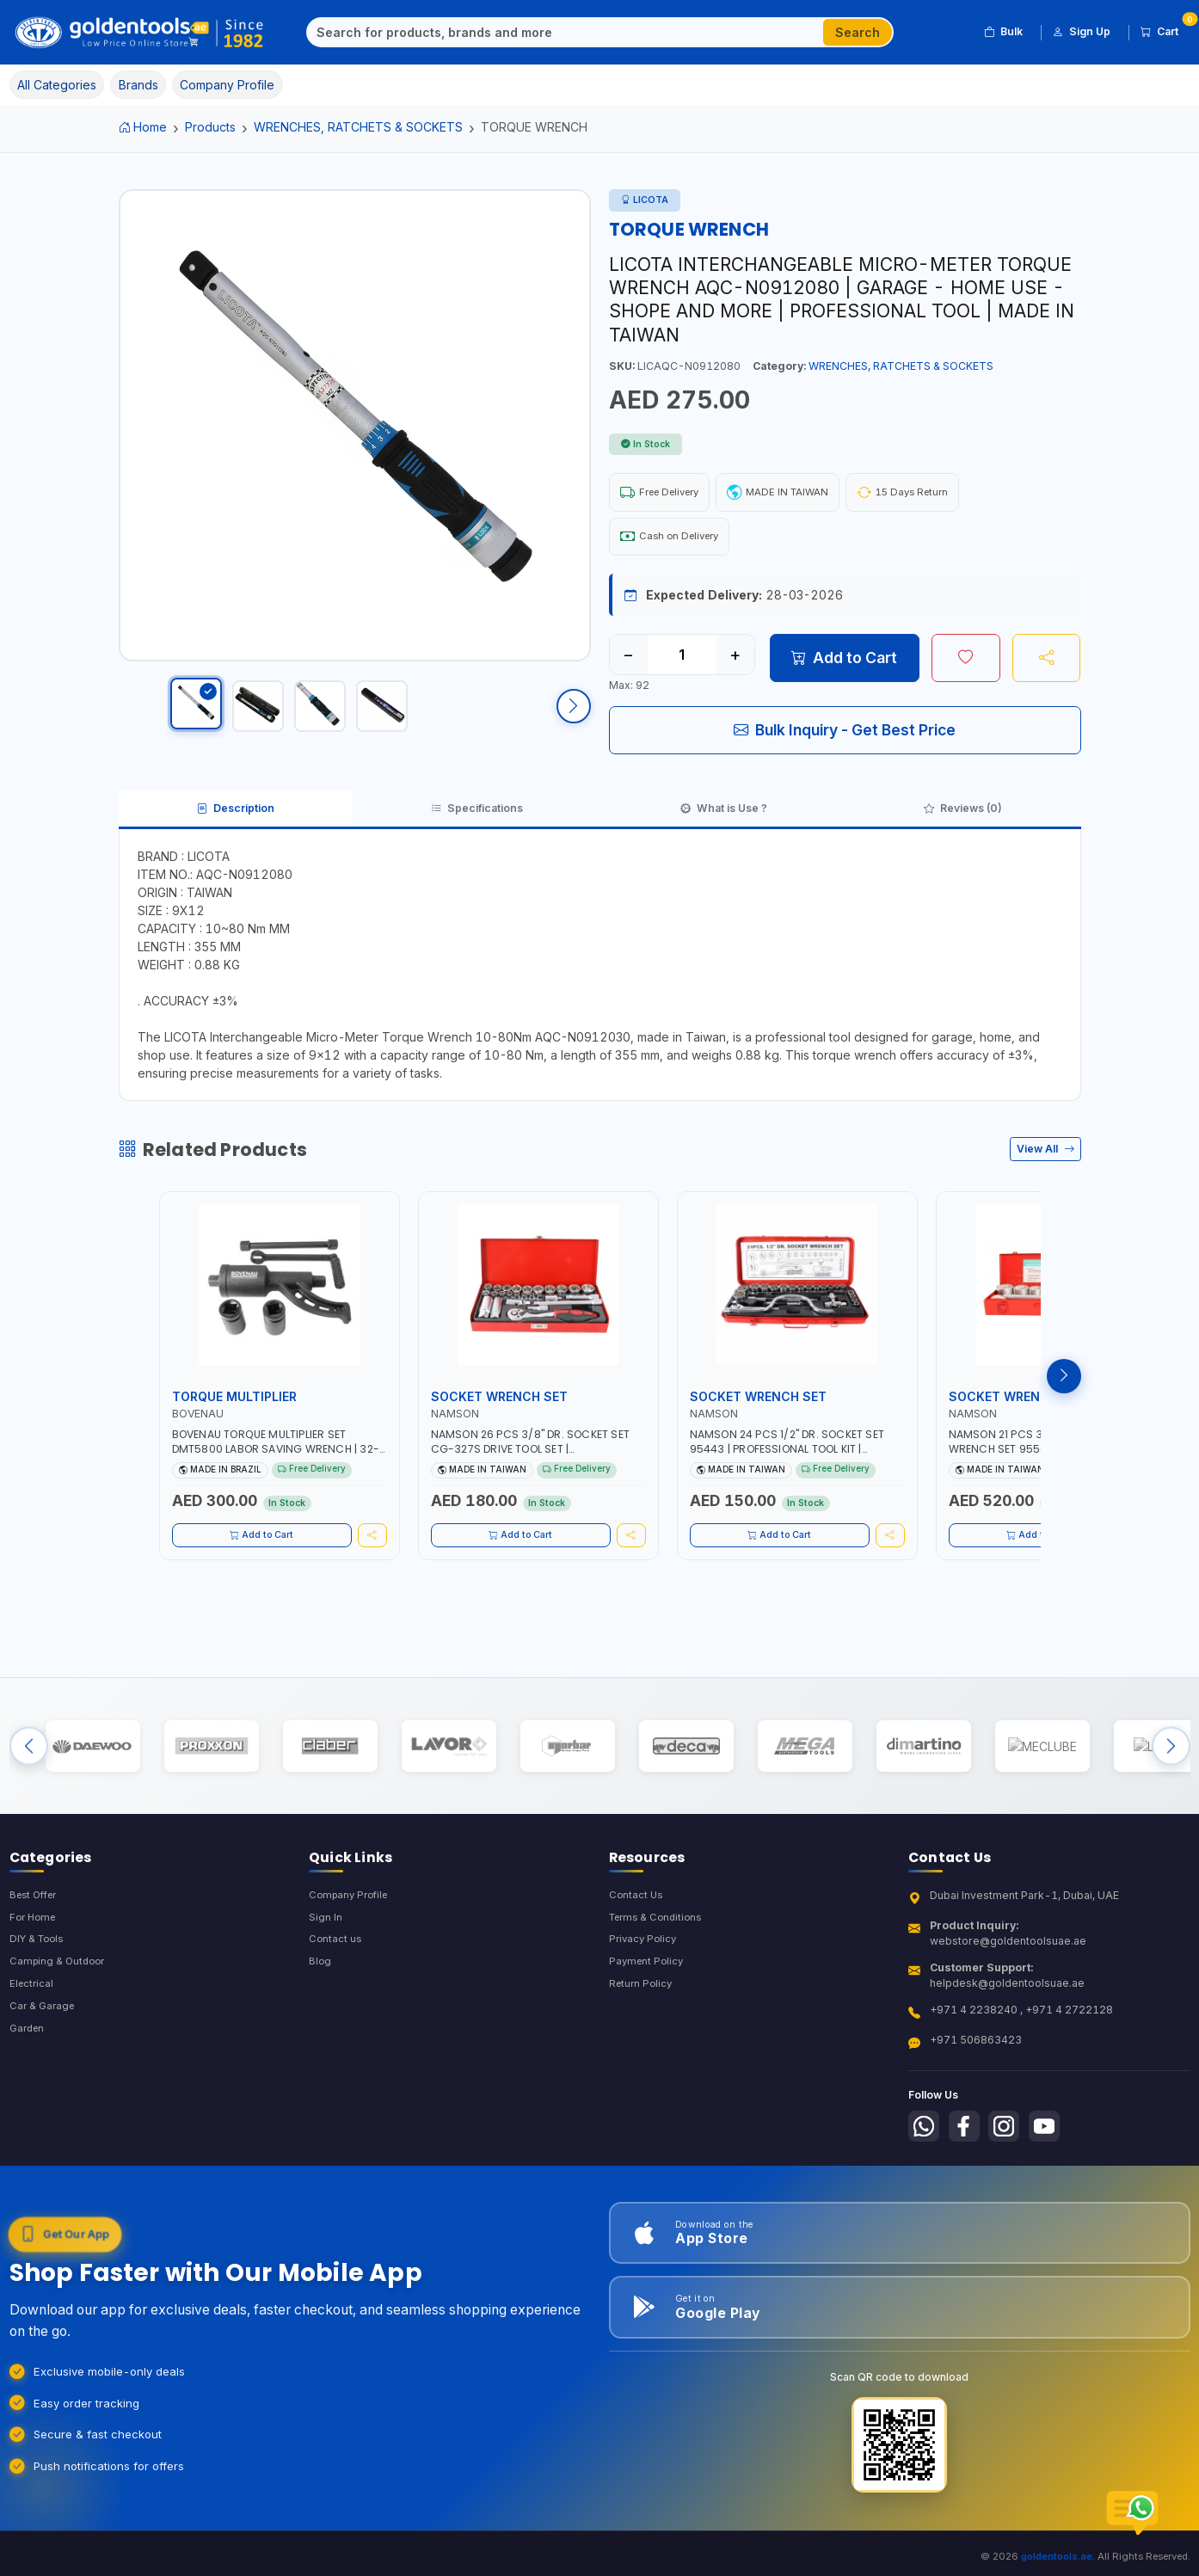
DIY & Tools (39, 1974)
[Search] (565, 32)
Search (857, 32)
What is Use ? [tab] (724, 820)
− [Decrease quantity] (628, 661)
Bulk (1003, 32)
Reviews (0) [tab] (964, 820)
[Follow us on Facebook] (969, 2160)
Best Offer (36, 1927)
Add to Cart (844, 664)
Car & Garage (43, 2044)
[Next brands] (1171, 1770)
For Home (34, 1951)
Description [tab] (234, 820)
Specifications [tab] (477, 820)
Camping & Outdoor (59, 1997)
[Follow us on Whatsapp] (925, 2160)
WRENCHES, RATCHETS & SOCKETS (358, 127)
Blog (320, 1997)
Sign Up (1081, 32)
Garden (28, 2067)
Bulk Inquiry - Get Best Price (845, 737)
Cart (1165, 29)
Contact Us (637, 1927)
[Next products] (1064, 1391)
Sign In (325, 1951)
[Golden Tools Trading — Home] (139, 32)
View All (1045, 1165)
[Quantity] (682, 661)
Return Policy (642, 2020)
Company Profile (352, 1927)
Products (210, 127)
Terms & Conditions (659, 1951)
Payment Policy (648, 1997)
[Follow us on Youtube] (1056, 2160)
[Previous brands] (28, 1770)
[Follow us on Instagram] (1012, 2160)
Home (143, 127)
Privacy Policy (644, 1974)
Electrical (32, 2020)
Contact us (336, 1974)
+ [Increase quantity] (735, 661)
